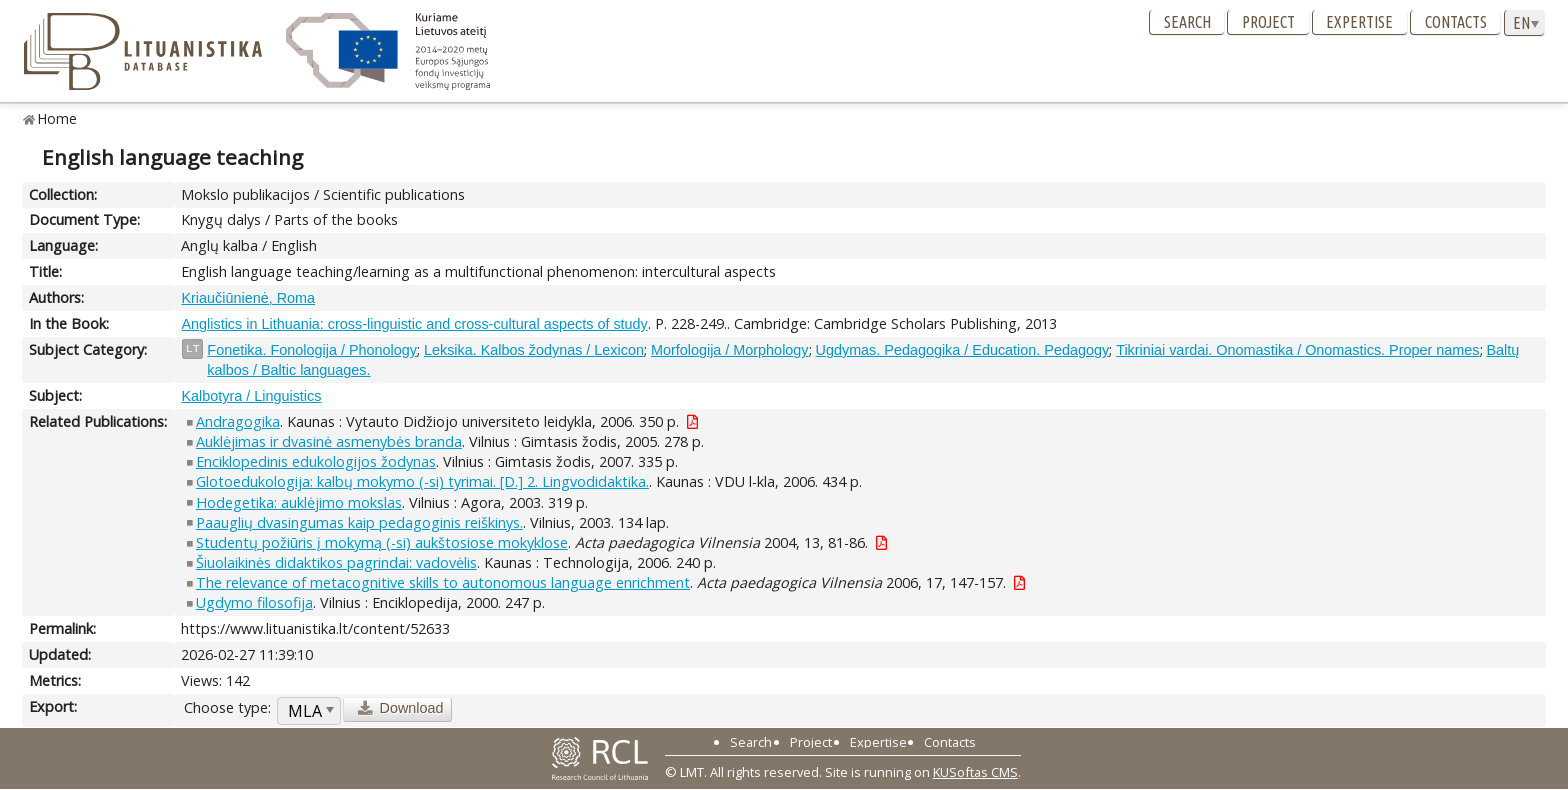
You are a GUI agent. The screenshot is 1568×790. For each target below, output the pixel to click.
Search (1187, 22)
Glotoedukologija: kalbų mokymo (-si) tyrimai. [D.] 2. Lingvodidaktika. (422, 481)
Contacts (1456, 22)
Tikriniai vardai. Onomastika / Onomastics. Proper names (1297, 350)
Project (1268, 22)
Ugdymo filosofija (254, 602)
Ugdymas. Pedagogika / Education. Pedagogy (963, 350)
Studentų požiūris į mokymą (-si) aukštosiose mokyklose (382, 542)
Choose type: (227, 707)
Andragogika (238, 421)
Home (57, 118)
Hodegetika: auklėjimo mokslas (299, 502)
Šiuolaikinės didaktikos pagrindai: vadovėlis (336, 562)
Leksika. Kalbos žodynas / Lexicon (534, 350)
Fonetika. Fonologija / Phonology (312, 350)
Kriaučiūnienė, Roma (248, 298)
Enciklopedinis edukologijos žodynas (316, 461)
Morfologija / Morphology (730, 350)
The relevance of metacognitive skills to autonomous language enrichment (443, 582)
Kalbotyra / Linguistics (251, 396)
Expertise (1359, 22)
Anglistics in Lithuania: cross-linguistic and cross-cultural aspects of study (414, 324)
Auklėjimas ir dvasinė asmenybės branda (329, 441)
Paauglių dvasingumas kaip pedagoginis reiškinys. (359, 522)
